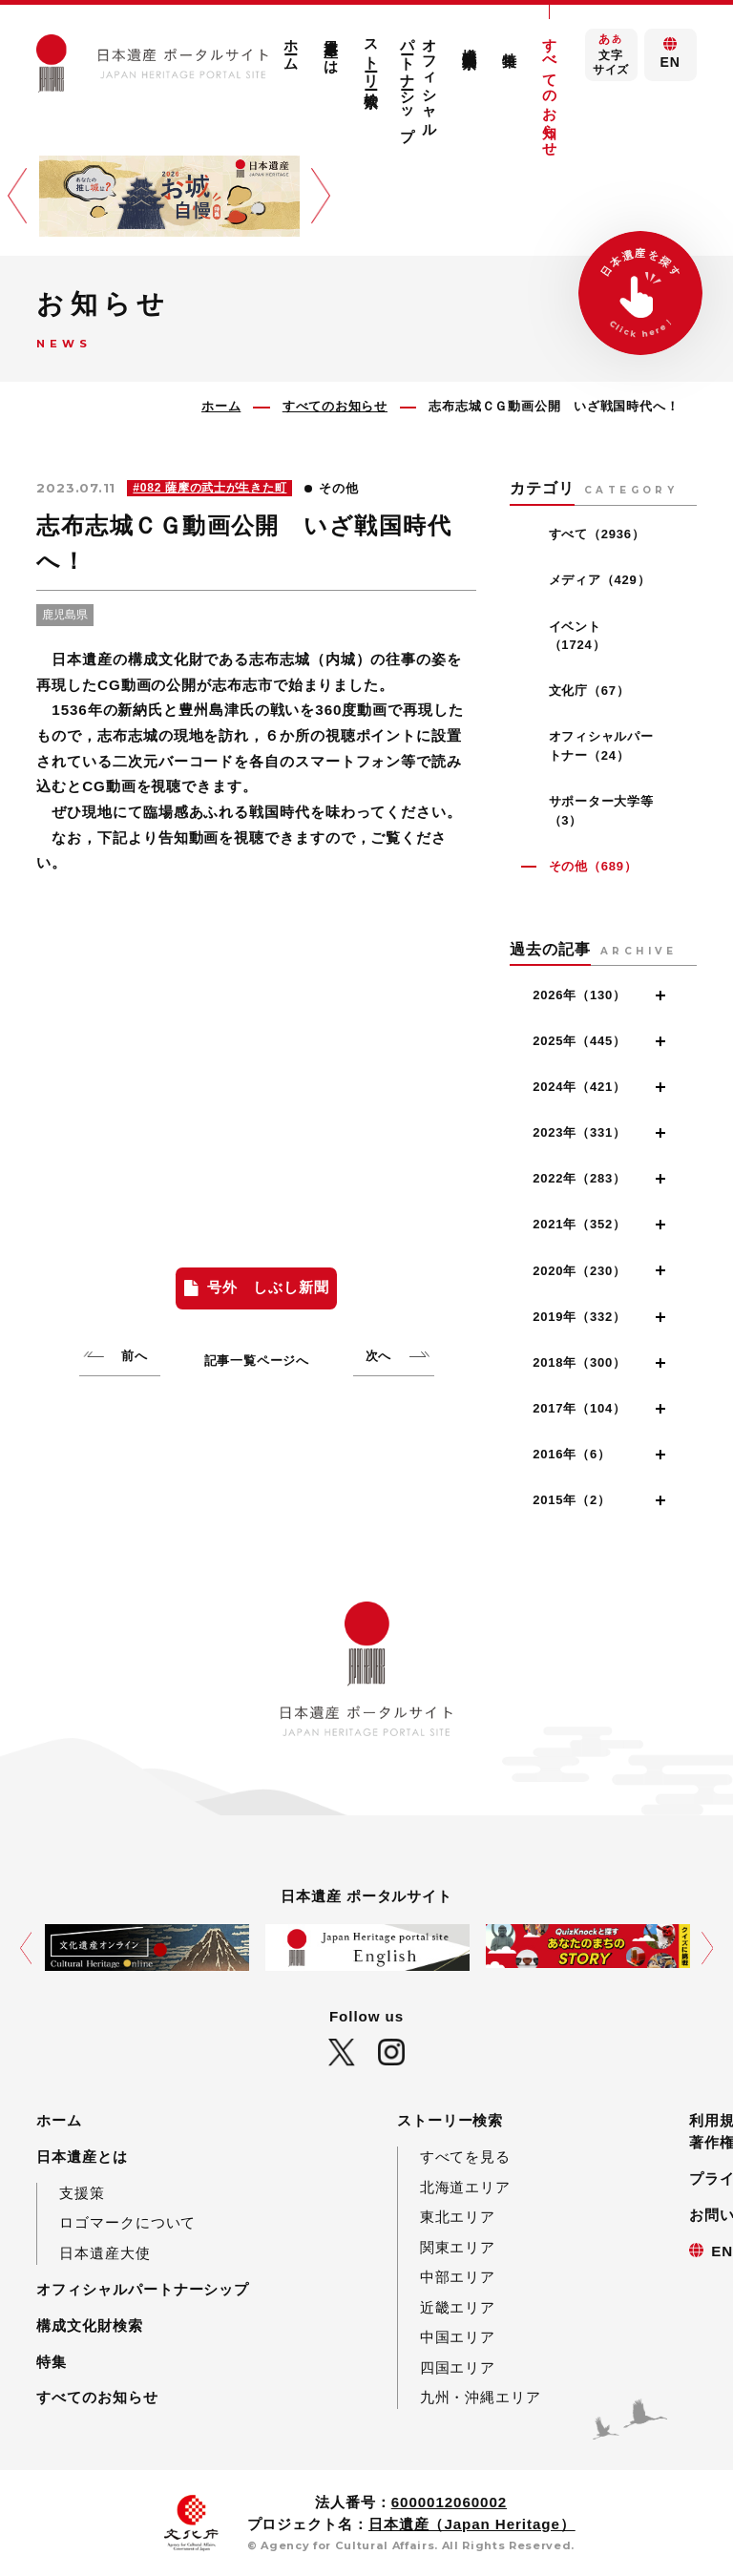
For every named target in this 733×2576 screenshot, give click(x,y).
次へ (379, 1356)
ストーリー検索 (372, 56)
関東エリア (458, 2247)
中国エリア (458, 2337)
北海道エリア (465, 2187)
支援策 (82, 2193)
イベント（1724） (577, 636)
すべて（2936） (597, 534)
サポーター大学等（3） (601, 810)
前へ (134, 1356)
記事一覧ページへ (256, 1360)
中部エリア (458, 2277)
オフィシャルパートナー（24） (601, 746)
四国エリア (458, 2367)
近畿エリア (458, 2307)
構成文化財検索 (470, 41)
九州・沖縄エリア (480, 2397)
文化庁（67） (589, 690)
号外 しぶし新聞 (267, 1287)
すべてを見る (465, 2156)
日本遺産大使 (104, 2253)
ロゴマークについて (127, 2222)
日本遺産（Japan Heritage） (472, 2524)
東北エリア (458, 2217)
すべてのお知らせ (550, 89)
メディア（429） (600, 580)
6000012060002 (449, 2502)
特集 (510, 43)
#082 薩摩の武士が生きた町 (209, 487)
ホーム (291, 46)
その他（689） (593, 866)
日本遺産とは (332, 47)
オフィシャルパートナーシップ (419, 81)
